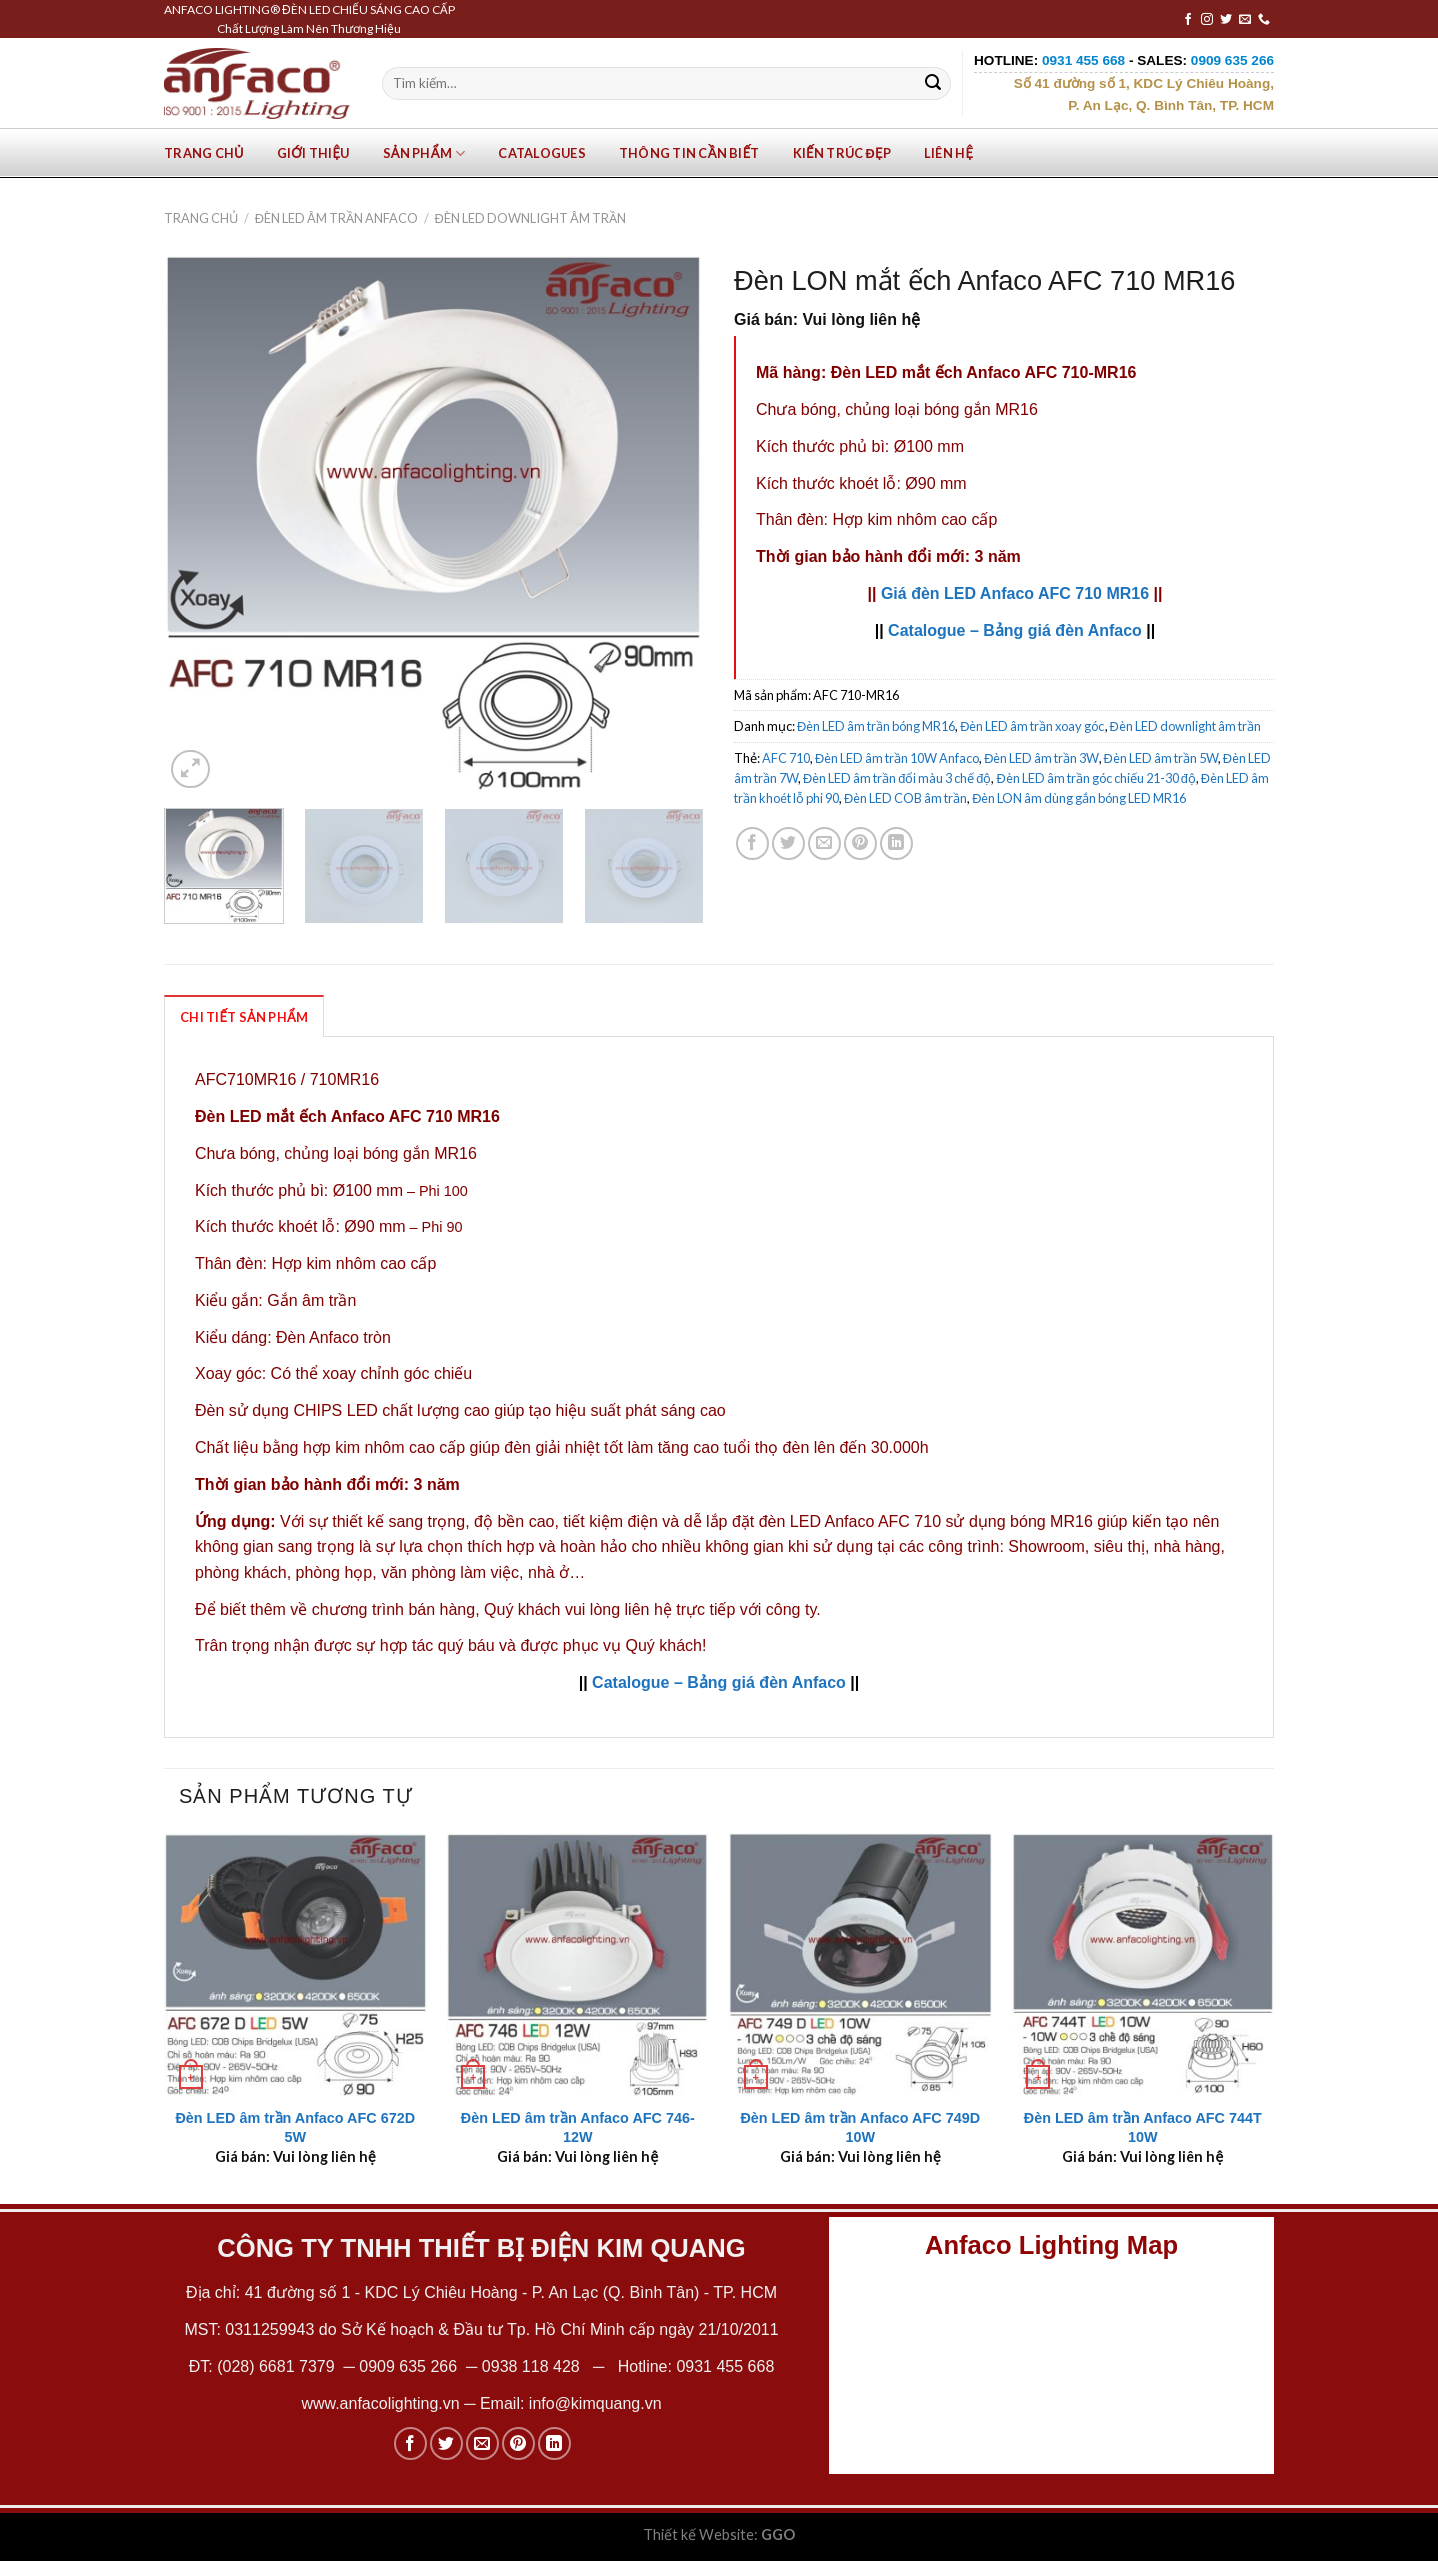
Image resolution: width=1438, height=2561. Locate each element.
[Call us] (1264, 20)
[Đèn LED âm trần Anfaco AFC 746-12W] (577, 1964)
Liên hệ (948, 153)
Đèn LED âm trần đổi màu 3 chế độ (897, 778)
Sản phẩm (424, 153)
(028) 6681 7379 (278, 2366)
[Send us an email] (1245, 20)
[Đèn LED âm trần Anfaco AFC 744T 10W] (1142, 1964)
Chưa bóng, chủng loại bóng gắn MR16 (897, 409)
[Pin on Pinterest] (860, 843)
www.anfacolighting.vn (380, 2403)
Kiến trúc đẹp (842, 153)
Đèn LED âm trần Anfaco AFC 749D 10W (860, 2127)
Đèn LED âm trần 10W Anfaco (897, 758)
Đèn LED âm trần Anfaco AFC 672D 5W (295, 2127)
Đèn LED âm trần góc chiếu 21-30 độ (1095, 778)
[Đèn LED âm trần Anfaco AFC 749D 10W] (860, 1964)
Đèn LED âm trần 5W (1161, 758)
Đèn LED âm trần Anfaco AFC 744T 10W (1143, 2127)
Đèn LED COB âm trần (905, 798)
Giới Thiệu (313, 153)
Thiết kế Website (698, 2534)
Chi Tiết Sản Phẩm (244, 1017)
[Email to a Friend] (824, 843)
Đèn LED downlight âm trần (530, 218)
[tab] (244, 1016)
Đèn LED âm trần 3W (1041, 758)
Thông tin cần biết (689, 153)
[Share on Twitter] (788, 843)
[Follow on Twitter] (1226, 20)
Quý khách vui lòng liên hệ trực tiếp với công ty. (652, 1609)
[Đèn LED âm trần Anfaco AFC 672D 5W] (295, 1964)
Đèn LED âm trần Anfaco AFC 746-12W (578, 2127)
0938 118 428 (531, 2366)
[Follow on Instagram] (1207, 20)
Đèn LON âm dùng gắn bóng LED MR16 (1079, 798)
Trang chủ (204, 153)
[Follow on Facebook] (1188, 20)
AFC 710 (786, 758)
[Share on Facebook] (752, 843)
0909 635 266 (408, 2366)
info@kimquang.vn (595, 2403)
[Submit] (933, 84)
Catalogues (542, 153)
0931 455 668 (725, 2366)
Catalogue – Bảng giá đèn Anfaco (1015, 630)
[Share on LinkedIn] (896, 843)
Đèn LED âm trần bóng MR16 (876, 726)
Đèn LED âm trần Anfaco (336, 218)
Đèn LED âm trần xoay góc (1032, 726)
